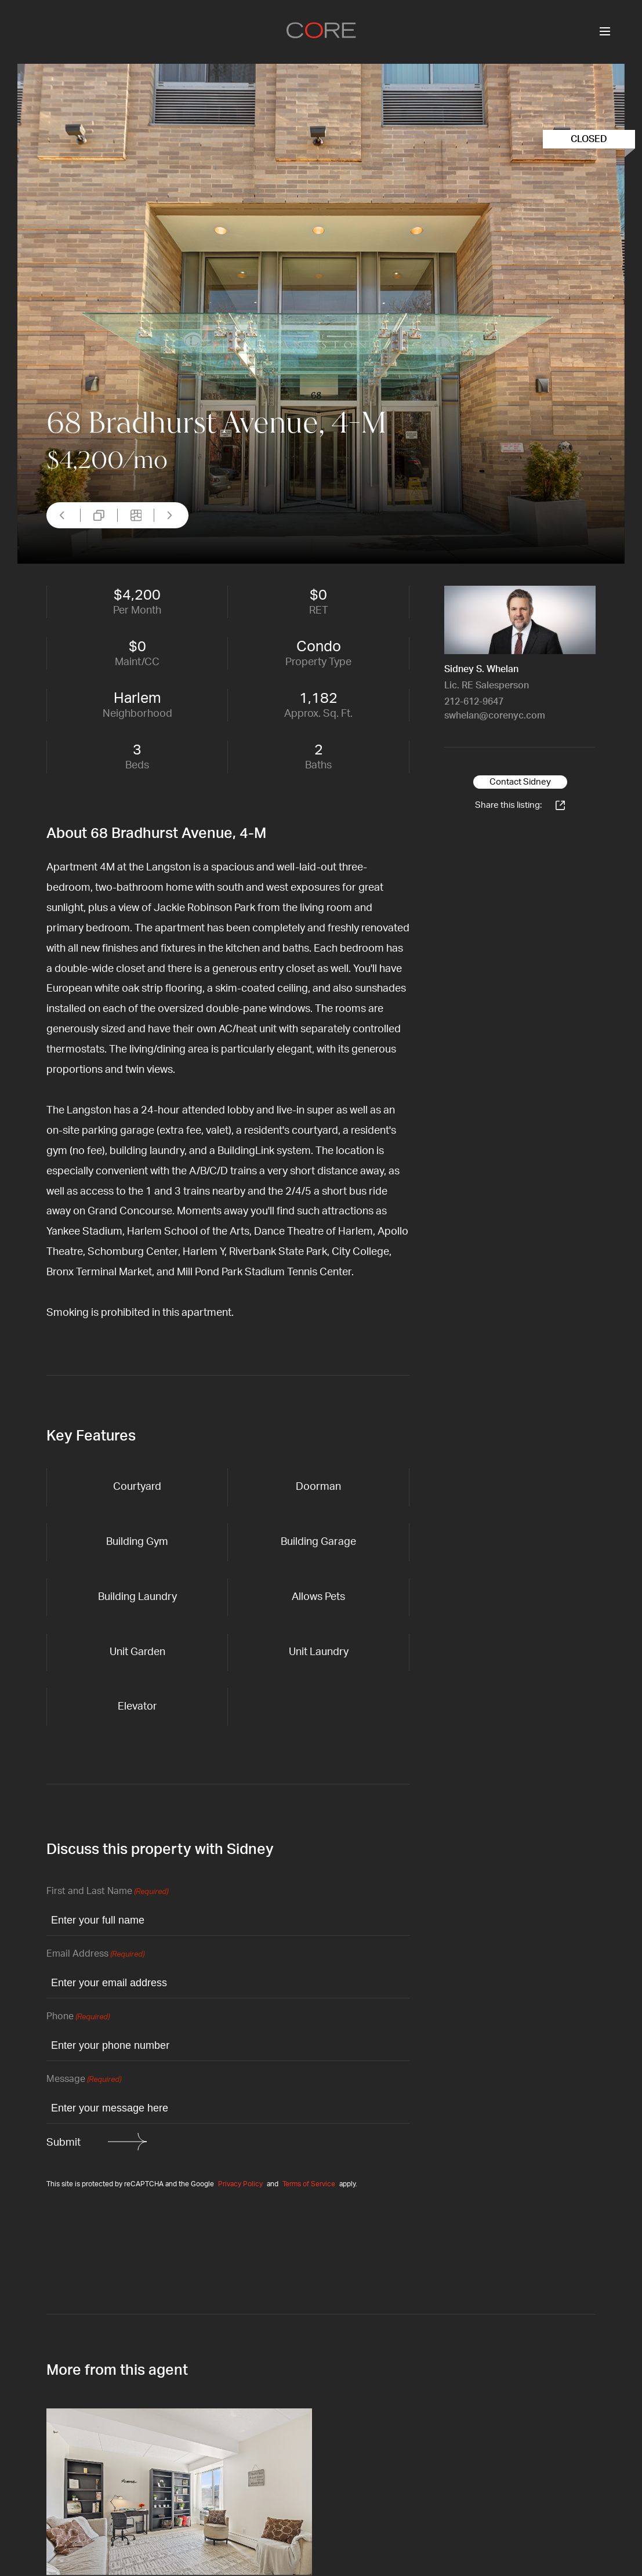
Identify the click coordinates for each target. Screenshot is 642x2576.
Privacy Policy (240, 2183)
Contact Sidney (520, 782)
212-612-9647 (473, 701)
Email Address (95, 1955)
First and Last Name (107, 1892)
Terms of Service (308, 2183)
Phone (78, 2017)
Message (83, 2080)
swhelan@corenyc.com (494, 715)
